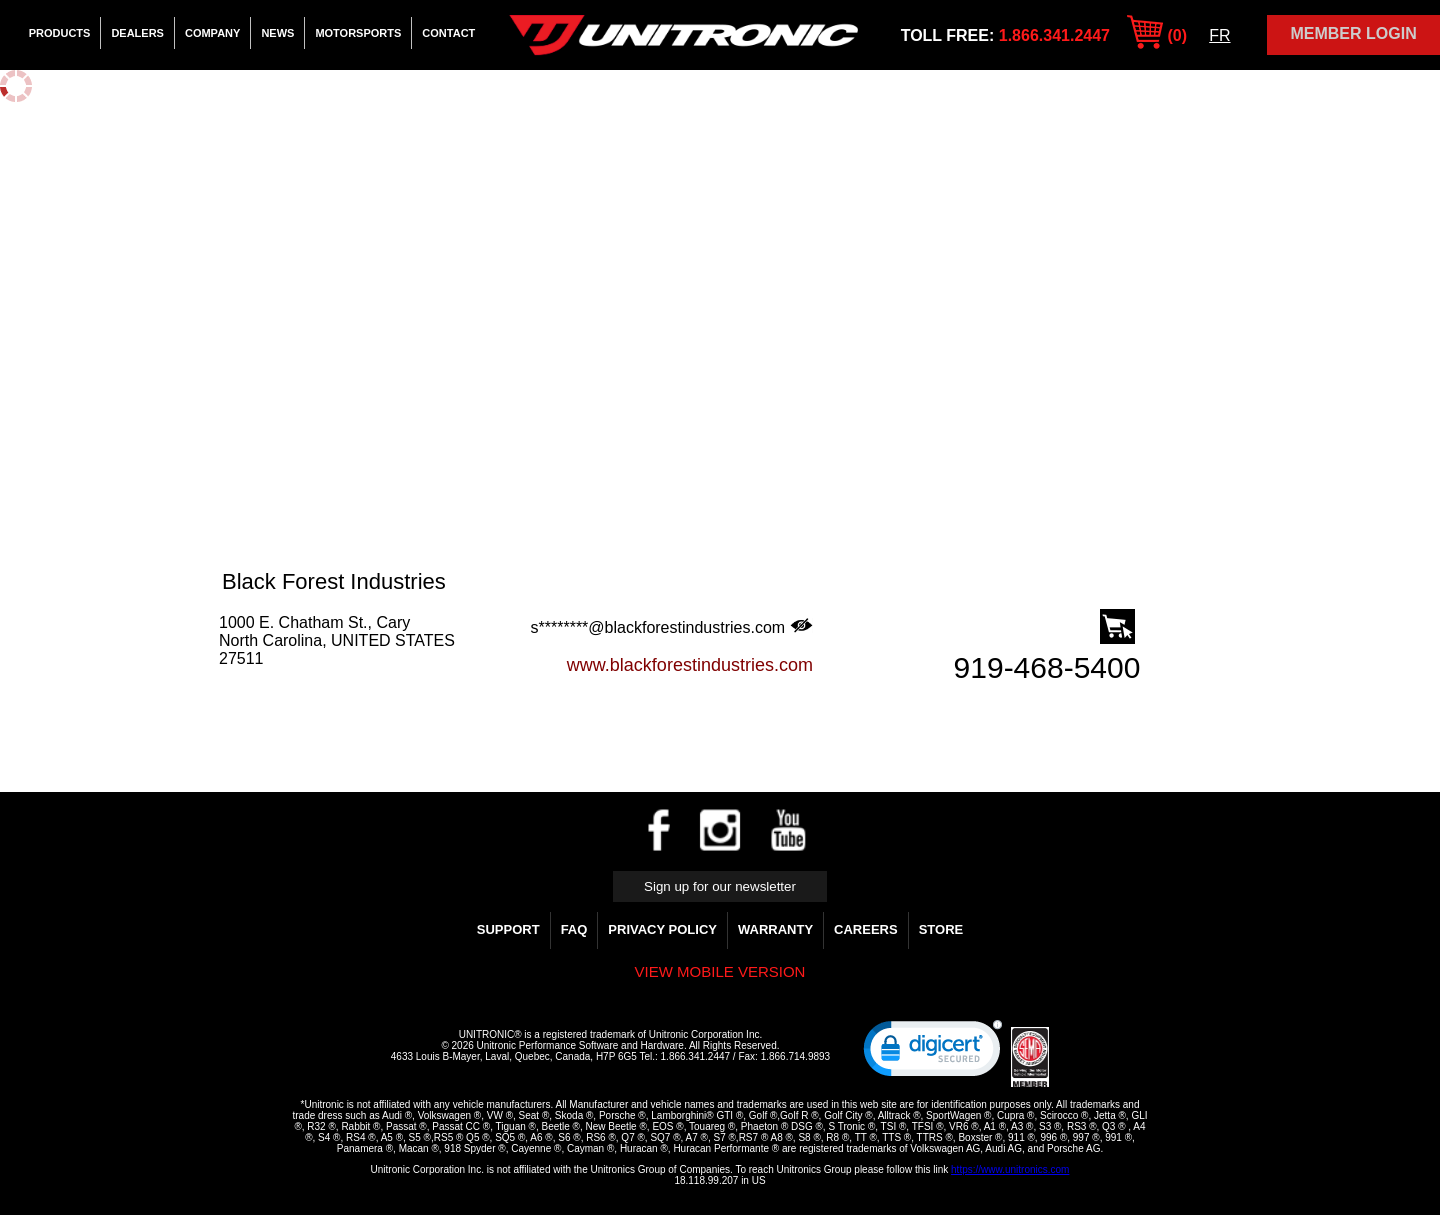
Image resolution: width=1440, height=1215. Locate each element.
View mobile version (720, 971)
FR (1219, 35)
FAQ (574, 929)
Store (941, 929)
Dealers (137, 33)
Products (60, 33)
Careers (866, 929)
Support (508, 929)
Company (212, 33)
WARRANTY (775, 929)
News (277, 33)
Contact (448, 33)
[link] (933, 1053)
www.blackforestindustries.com (690, 665)
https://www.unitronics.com (1010, 1169)
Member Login (1353, 33)
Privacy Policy (662, 929)
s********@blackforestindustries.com (672, 627)
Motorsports (358, 33)
